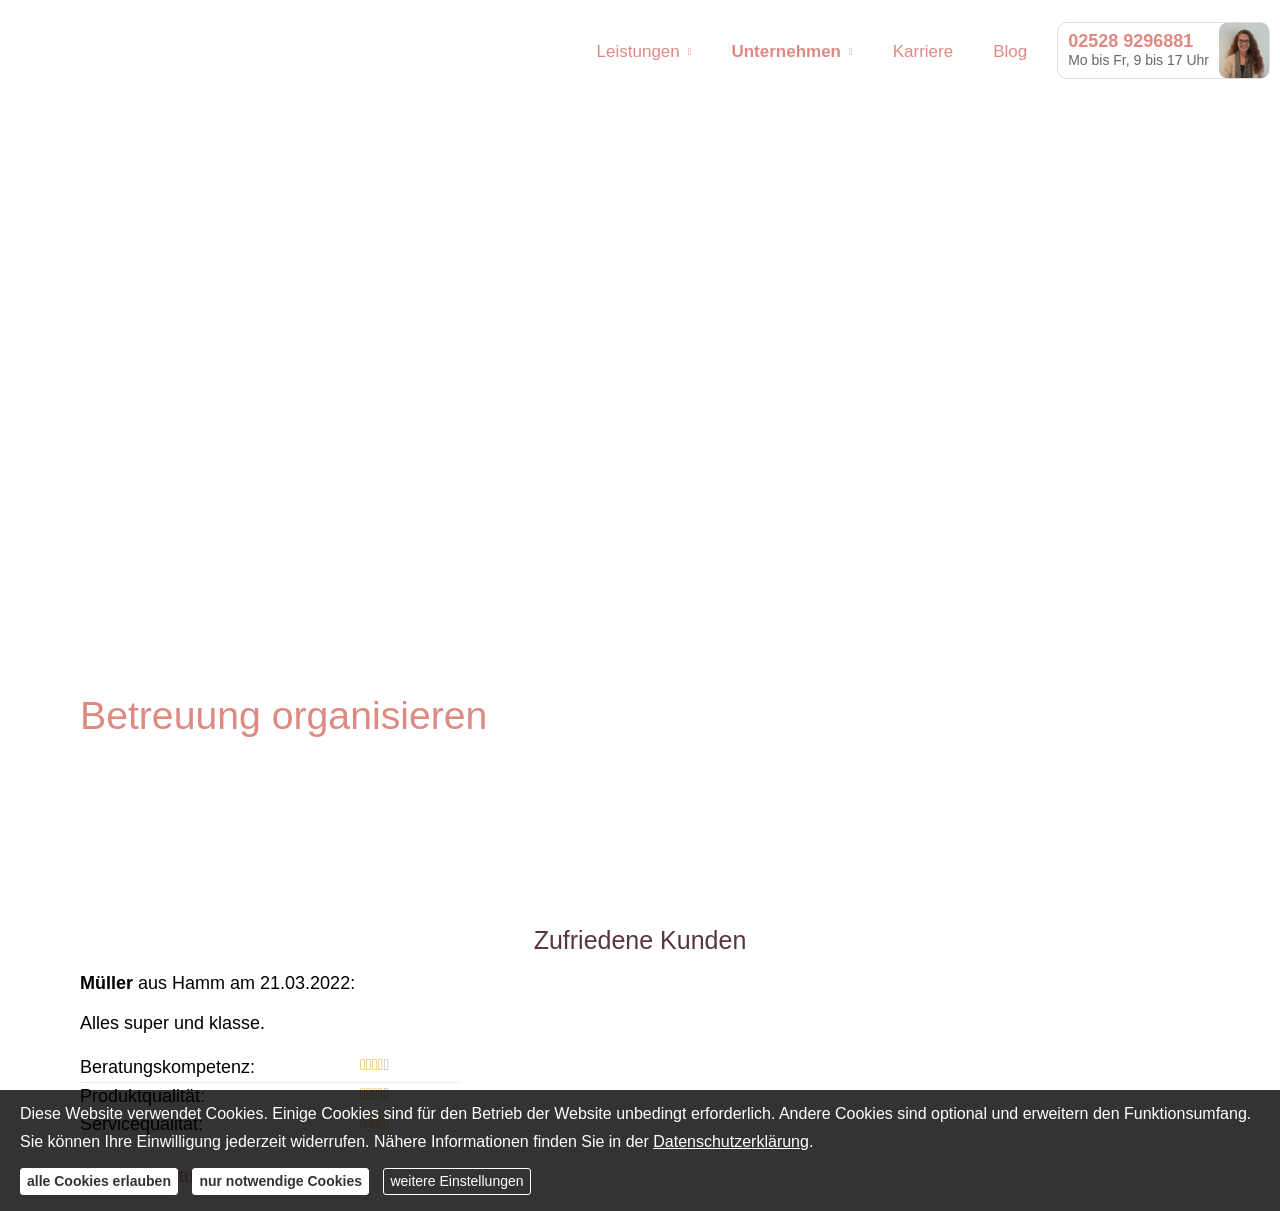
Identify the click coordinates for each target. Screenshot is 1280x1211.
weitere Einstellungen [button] (456, 1181)
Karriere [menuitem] (923, 51)
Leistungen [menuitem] (638, 51)
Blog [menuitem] (1010, 51)
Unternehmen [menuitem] (786, 51)
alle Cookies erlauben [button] (99, 1181)
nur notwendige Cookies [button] (280, 1181)
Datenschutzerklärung (731, 1141)
